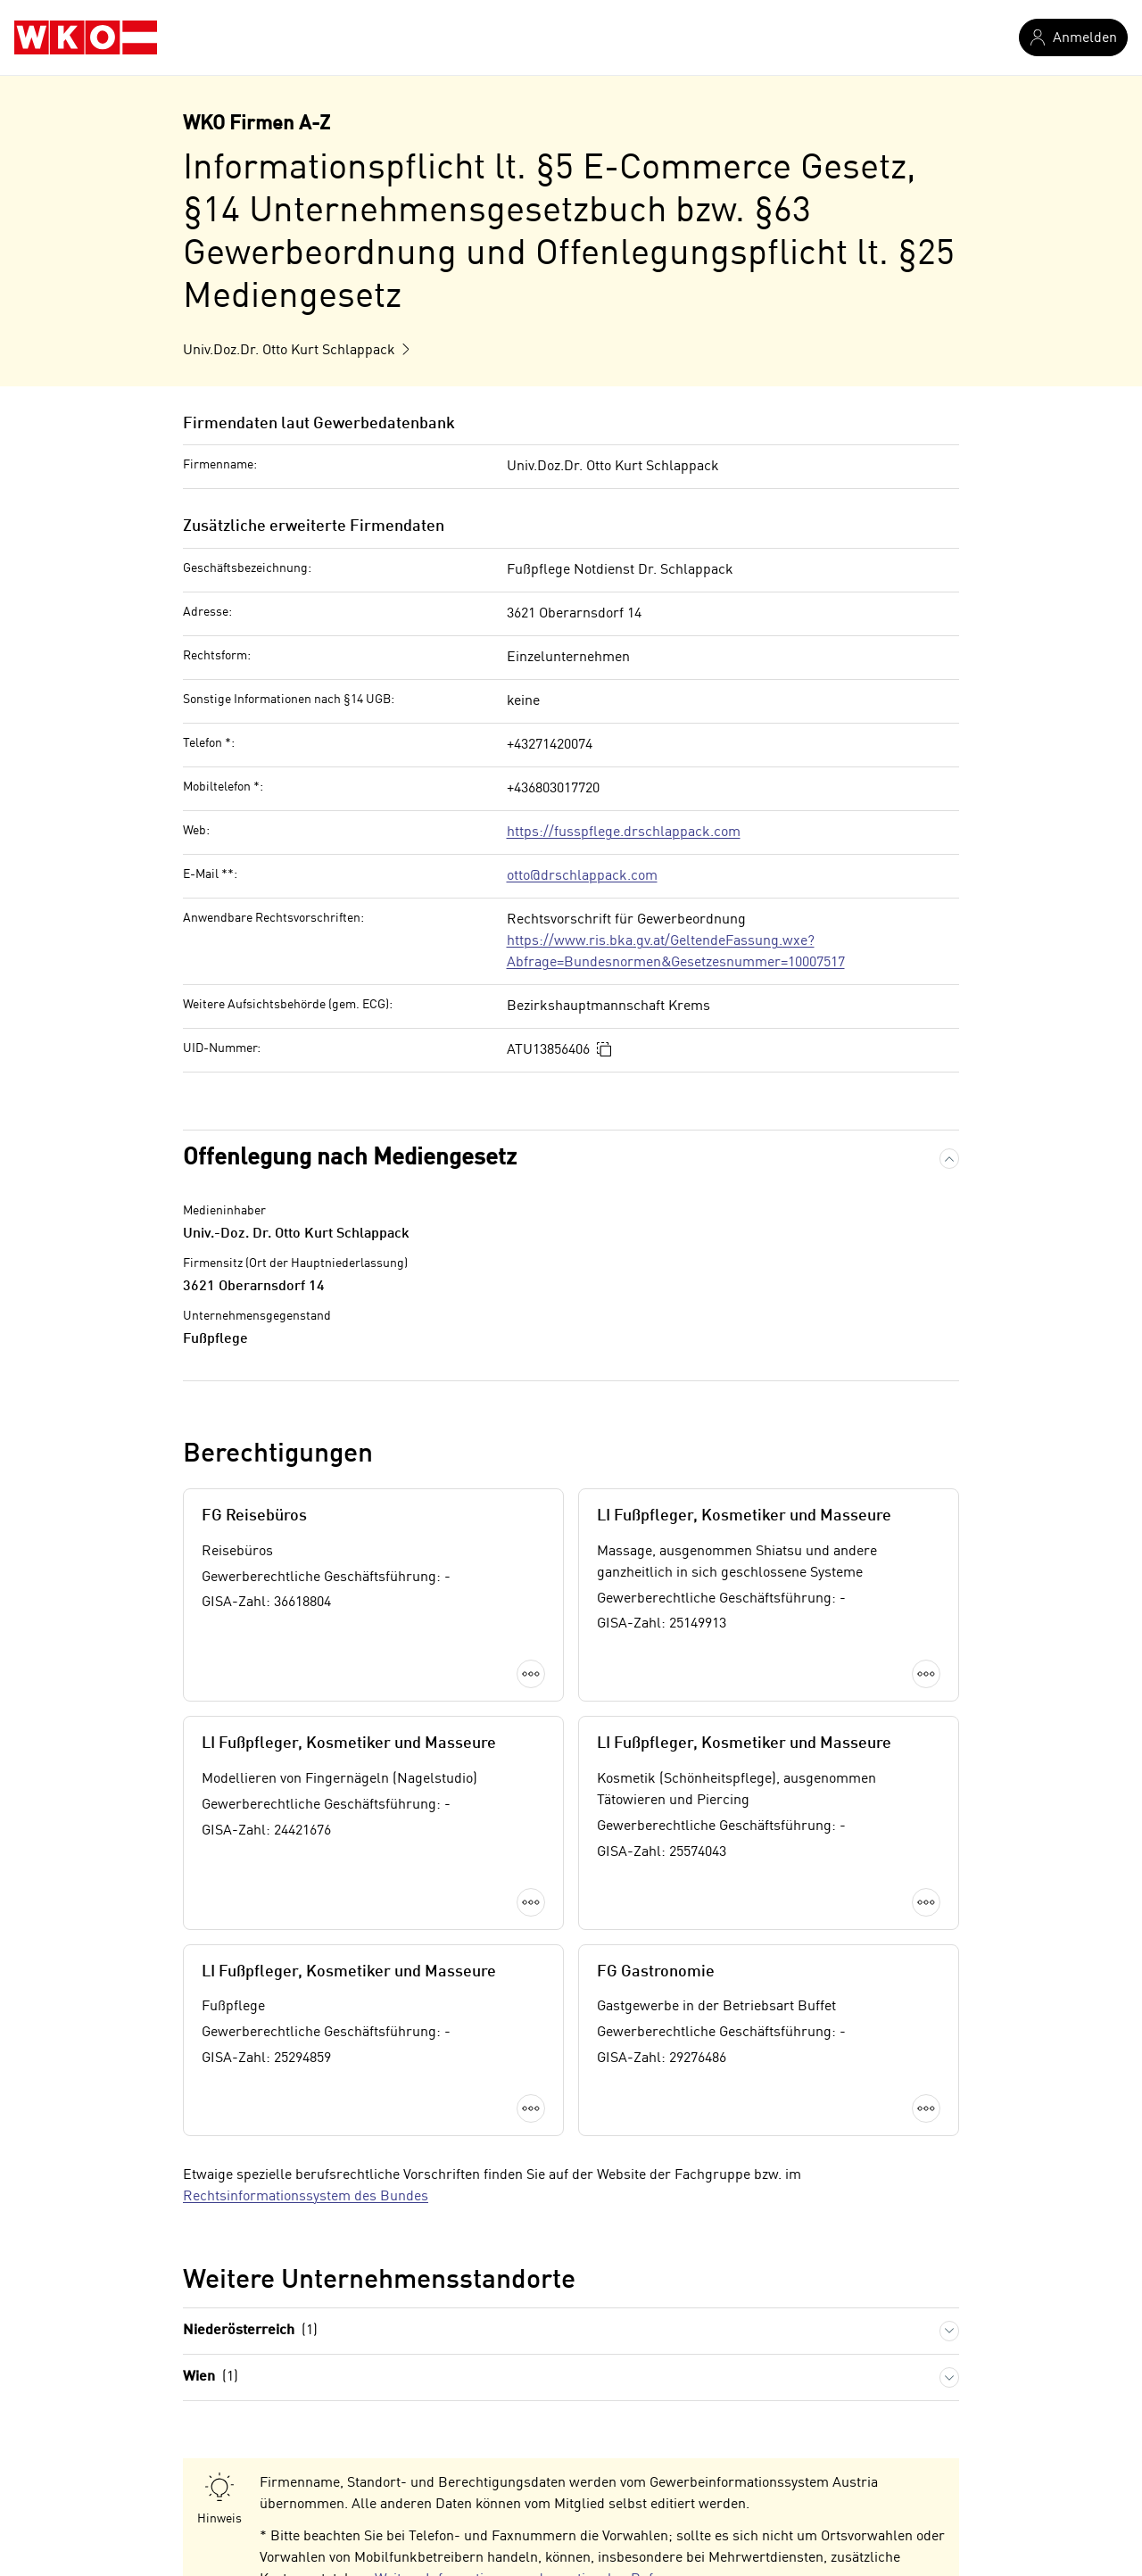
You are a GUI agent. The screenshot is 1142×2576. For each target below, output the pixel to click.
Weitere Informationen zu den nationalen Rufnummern (545, 2411)
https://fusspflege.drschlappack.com (624, 832)
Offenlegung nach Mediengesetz (350, 1158)
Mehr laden (571, 1959)
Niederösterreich (250, 2162)
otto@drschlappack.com (582, 876)
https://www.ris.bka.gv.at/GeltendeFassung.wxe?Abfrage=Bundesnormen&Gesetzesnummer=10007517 (676, 952)
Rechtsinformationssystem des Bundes (305, 2028)
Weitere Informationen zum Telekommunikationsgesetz (479, 2486)
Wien (210, 2208)
